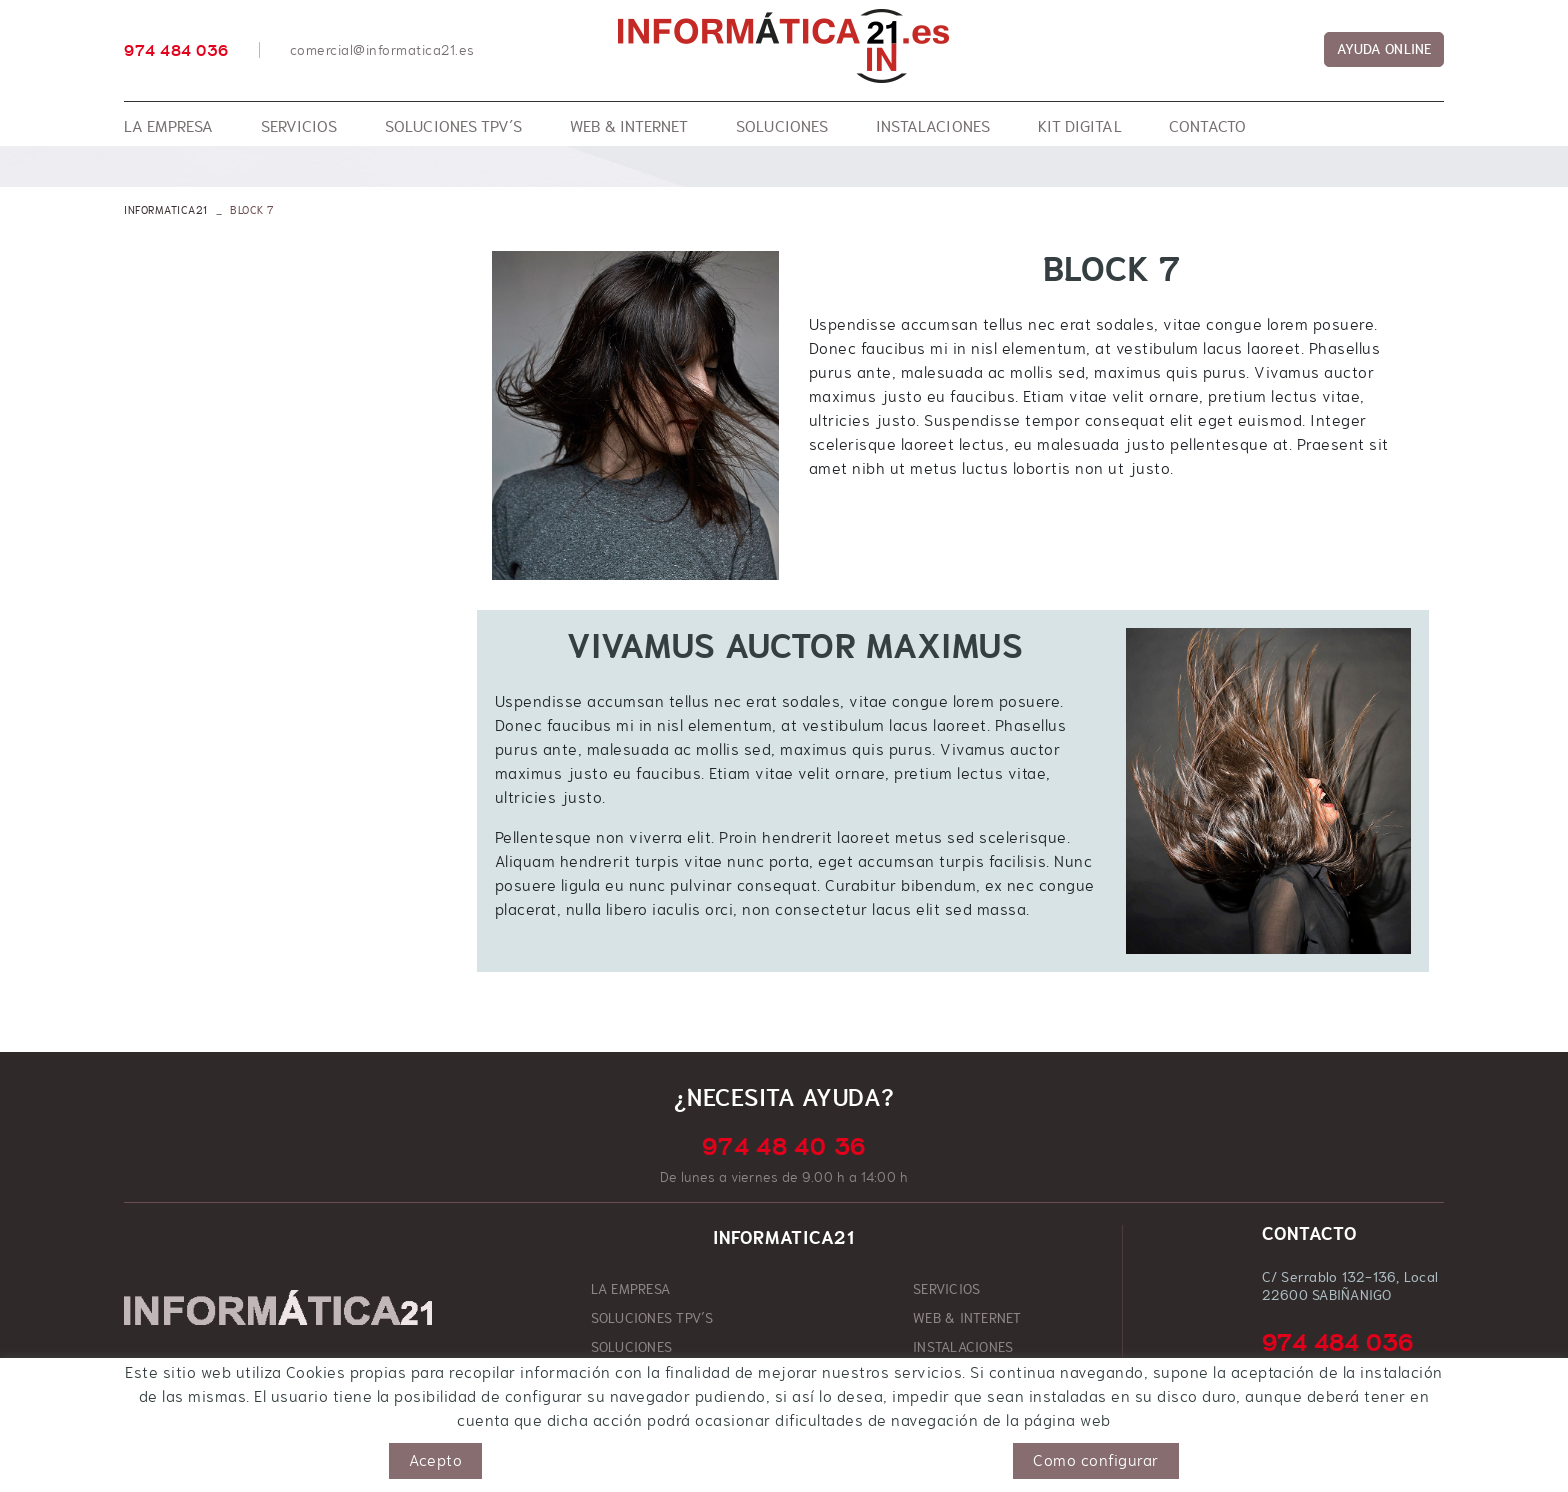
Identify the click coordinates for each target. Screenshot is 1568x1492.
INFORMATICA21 (166, 210)
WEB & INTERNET (967, 1318)
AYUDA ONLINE (1384, 49)
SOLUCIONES (632, 1347)
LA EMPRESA (631, 1289)
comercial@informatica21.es (382, 50)
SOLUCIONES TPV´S (652, 1318)
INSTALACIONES (963, 1347)
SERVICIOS (946, 1289)
